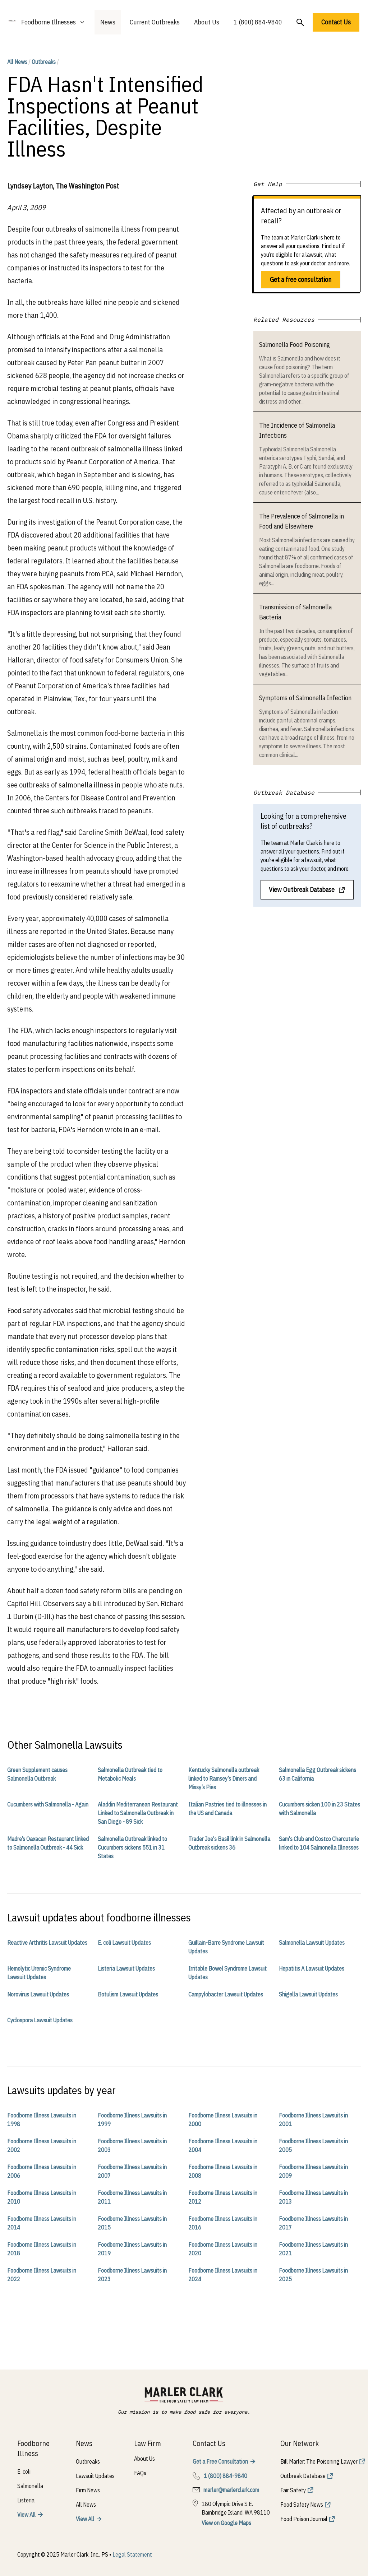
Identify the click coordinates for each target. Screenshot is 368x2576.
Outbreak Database (303, 2475)
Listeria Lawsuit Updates (126, 1968)
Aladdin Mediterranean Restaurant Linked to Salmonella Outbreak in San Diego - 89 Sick (138, 1813)
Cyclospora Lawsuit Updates (40, 2020)
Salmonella (30, 2485)
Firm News (88, 2490)
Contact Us (336, 22)
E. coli (24, 2471)
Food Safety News (301, 2504)
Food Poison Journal (303, 2518)
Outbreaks (44, 61)
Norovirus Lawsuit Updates (38, 1994)
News (107, 22)
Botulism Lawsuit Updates (128, 1994)
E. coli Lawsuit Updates (124, 1942)
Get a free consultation (300, 279)
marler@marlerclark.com (231, 2489)
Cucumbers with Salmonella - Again (47, 1804)
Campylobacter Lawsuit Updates (225, 1994)
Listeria (25, 2500)
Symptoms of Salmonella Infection (305, 698)
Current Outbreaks (155, 22)
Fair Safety (293, 2490)
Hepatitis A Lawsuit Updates (311, 1968)
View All (26, 2514)
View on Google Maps (226, 2522)
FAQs (140, 2473)
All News (17, 61)
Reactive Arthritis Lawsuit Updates (47, 1942)
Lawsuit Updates (95, 2475)
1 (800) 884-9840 (258, 22)
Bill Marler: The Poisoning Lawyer (319, 2461)
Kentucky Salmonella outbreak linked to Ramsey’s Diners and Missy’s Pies (223, 1778)
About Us (206, 22)
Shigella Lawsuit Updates (308, 1994)
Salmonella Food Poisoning (294, 344)
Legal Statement (132, 2554)
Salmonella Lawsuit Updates (312, 1942)
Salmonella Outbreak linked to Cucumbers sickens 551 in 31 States (132, 1847)
